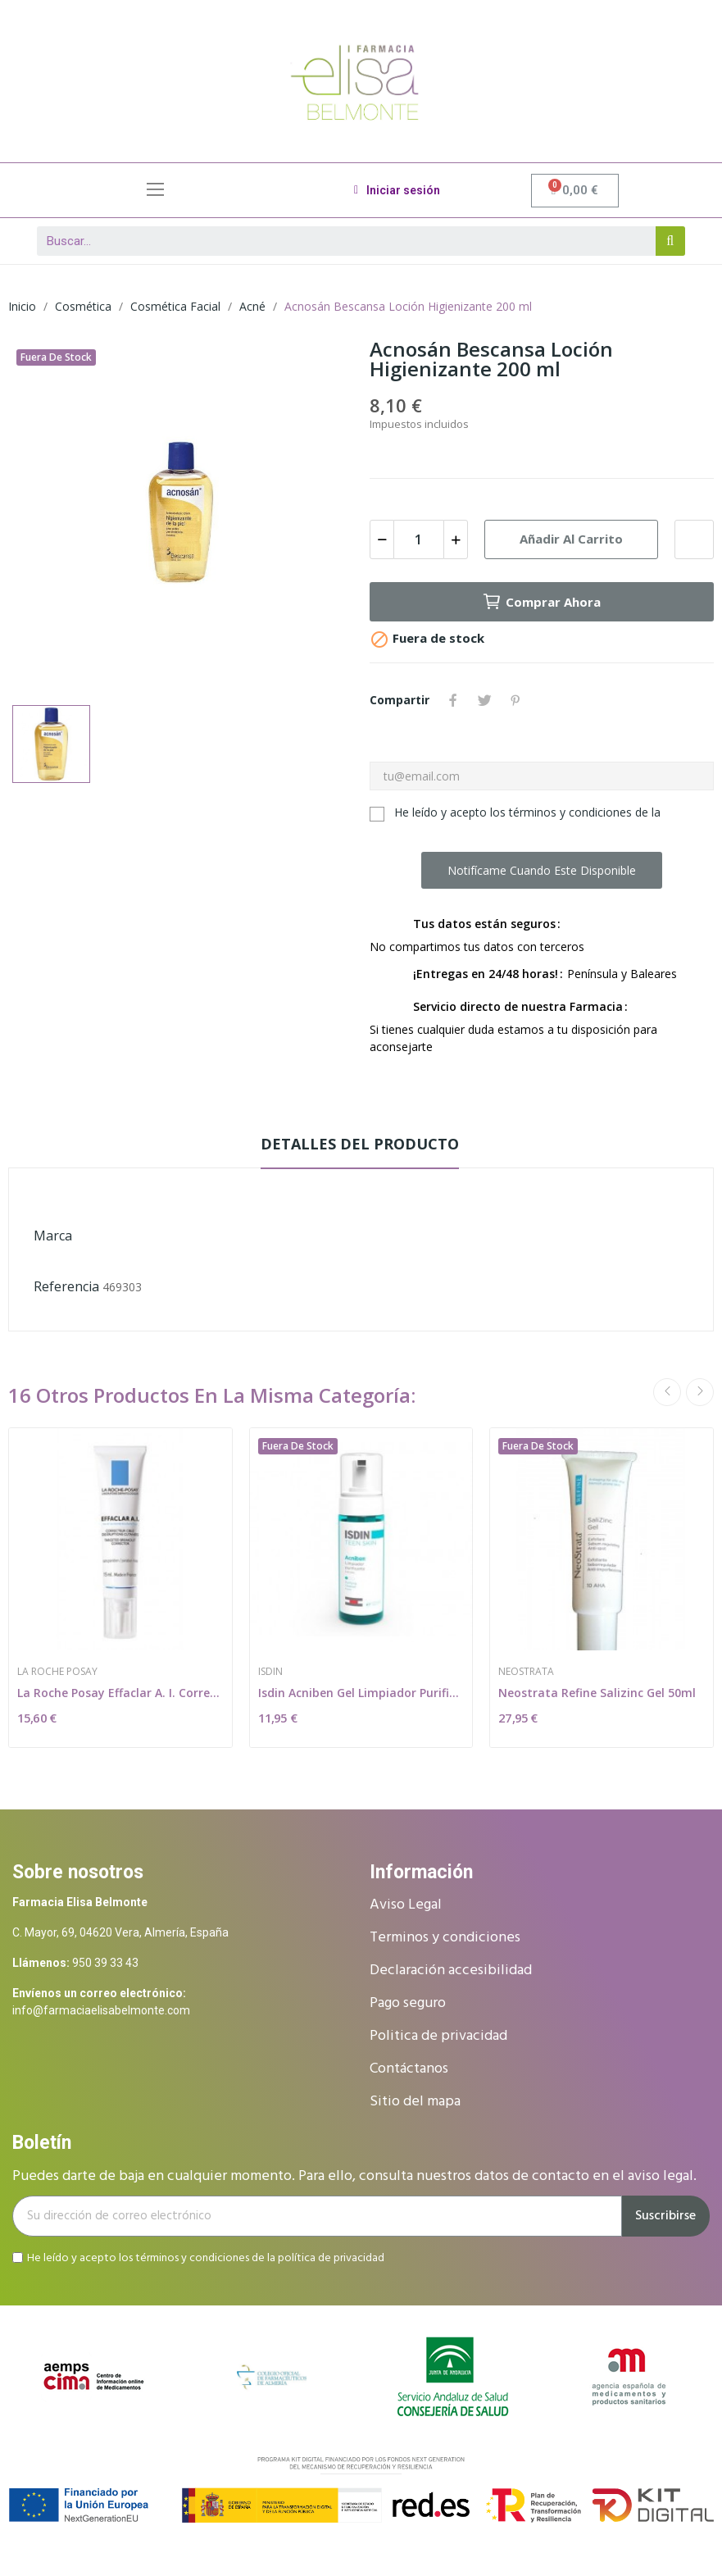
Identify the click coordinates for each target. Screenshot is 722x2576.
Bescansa (101, 1236)
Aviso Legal (406, 1905)
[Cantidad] (418, 539)
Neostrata (526, 1672)
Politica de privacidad (438, 2036)
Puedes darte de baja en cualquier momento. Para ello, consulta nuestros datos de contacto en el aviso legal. (354, 2176)
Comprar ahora (541, 602)
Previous (667, 1392)
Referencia (66, 1286)
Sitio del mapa (415, 2102)
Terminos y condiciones (445, 1938)
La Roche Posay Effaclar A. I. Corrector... (120, 1692)
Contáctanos (409, 2069)
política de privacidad (331, 2257)
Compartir (453, 700)
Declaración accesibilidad (451, 1970)
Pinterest (515, 700)
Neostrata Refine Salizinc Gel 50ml (597, 1692)
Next (700, 1392)
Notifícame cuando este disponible (541, 870)
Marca (53, 1236)
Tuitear (484, 700)
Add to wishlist (694, 539)
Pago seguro (408, 2003)
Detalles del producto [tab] (360, 1144)
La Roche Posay (57, 1672)
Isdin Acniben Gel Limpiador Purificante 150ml (361, 1692)
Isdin (270, 1672)
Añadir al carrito (571, 538)
